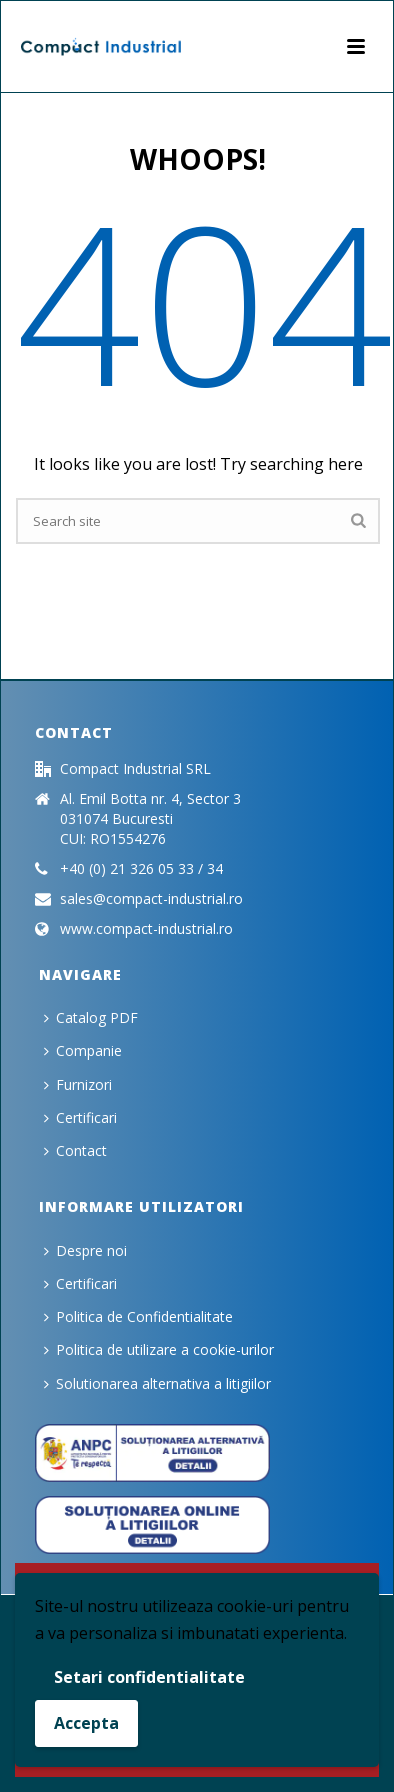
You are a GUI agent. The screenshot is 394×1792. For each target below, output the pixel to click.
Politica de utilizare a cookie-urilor (159, 1349)
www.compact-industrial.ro (146, 929)
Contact (75, 1150)
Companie (83, 1050)
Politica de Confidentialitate (138, 1316)
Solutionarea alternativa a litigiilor (157, 1383)
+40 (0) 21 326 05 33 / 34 (141, 869)
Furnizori (78, 1084)
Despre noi (85, 1250)
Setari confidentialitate (149, 1677)
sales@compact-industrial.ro (151, 899)
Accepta (86, 1723)
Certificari (80, 1117)
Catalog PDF (91, 1017)
